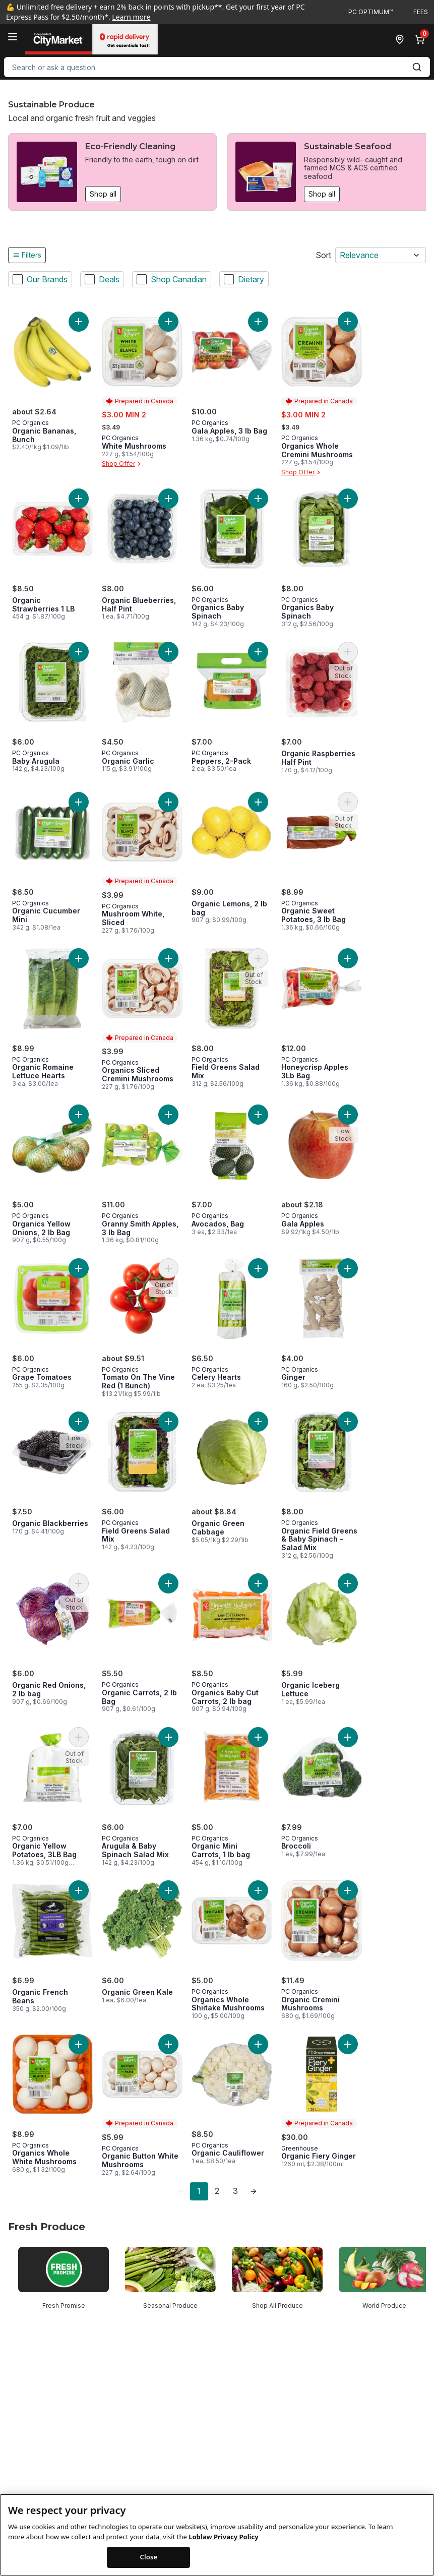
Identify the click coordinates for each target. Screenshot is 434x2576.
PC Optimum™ (370, 12)
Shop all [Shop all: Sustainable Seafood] (321, 194)
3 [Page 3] (235, 2191)
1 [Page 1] (199, 2191)
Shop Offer (122, 464)
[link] (181, 2191)
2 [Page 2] (217, 2191)
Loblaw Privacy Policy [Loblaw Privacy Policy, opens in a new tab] (223, 2537)
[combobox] (217, 67)
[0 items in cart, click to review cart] (422, 39)
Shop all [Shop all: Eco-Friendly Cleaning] (103, 194)
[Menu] (12, 36)
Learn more (131, 17)
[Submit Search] (417, 67)
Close (149, 2557)
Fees (420, 12)
